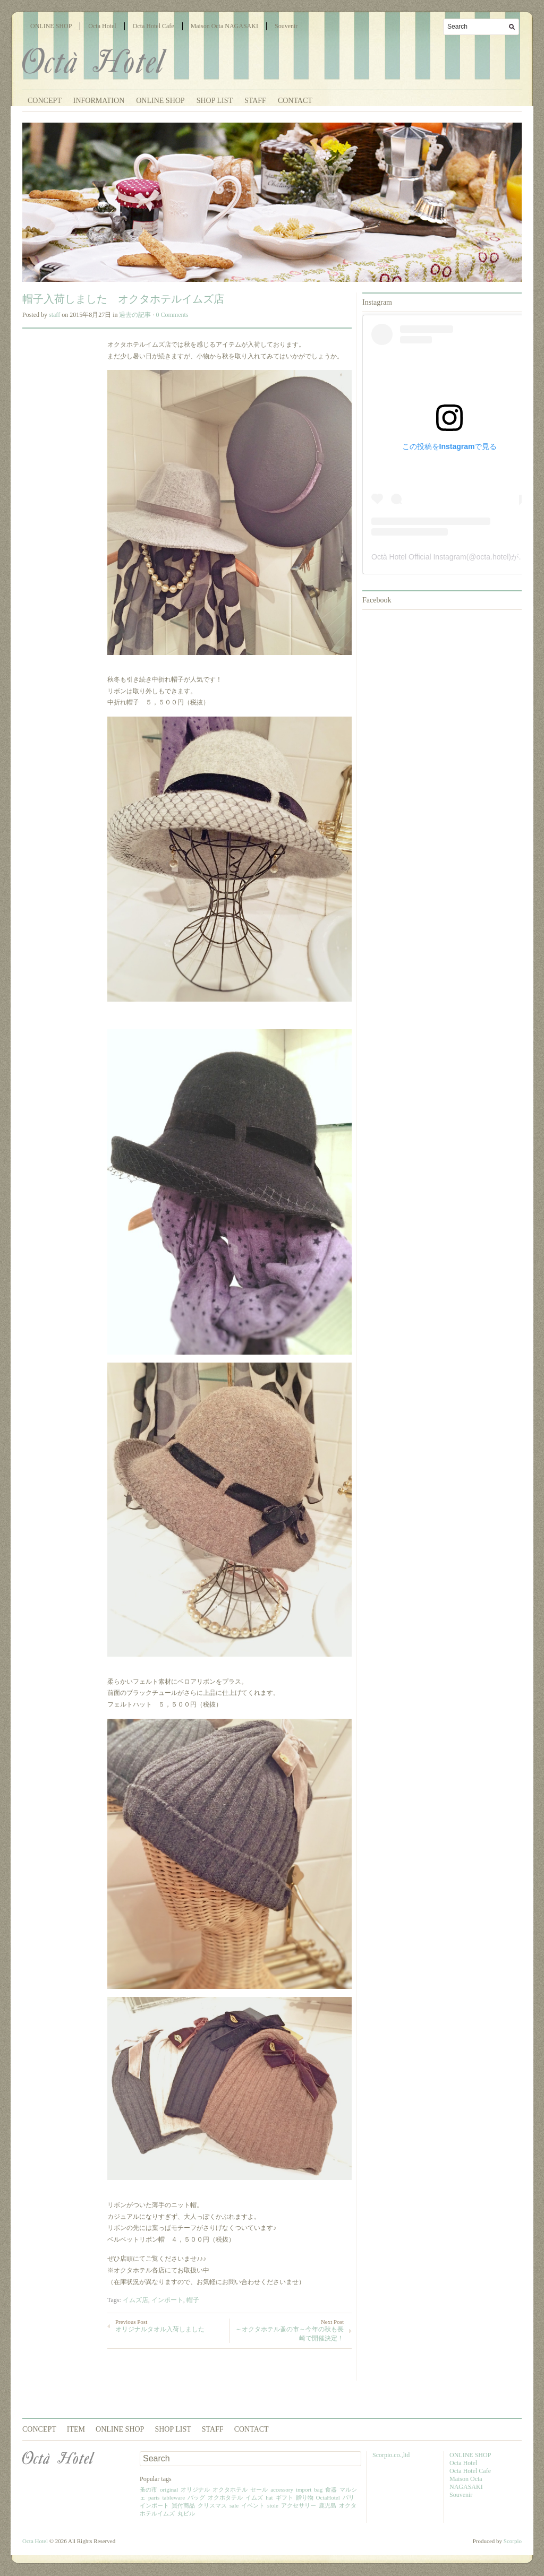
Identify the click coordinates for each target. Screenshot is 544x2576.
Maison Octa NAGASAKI (224, 26)
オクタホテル (230, 2489)
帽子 (192, 2300)
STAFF (255, 101)
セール (259, 2489)
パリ (348, 2497)
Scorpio (513, 2541)
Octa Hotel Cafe (153, 26)
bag (318, 2489)
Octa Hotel (102, 26)
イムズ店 (135, 2300)
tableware (173, 2497)
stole (272, 2505)
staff (54, 314)
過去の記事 (135, 314)
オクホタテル (225, 2497)
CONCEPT (45, 101)
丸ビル (186, 2513)
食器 (331, 2489)
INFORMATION (98, 101)
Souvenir (286, 26)
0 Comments (172, 314)
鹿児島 (327, 2505)
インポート (167, 2300)
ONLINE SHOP (51, 26)
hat (269, 2497)
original (169, 2489)
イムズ (254, 2497)
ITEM (76, 2429)
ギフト (284, 2497)
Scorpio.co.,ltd (391, 2455)
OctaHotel (328, 2497)
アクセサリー (298, 2505)
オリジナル (195, 2489)
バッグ (196, 2497)
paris (153, 2497)
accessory (281, 2489)
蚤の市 (148, 2489)
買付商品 (183, 2505)
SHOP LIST (215, 101)
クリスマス (212, 2505)
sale (234, 2505)
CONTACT (295, 101)
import (303, 2489)
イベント (253, 2505)
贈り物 (304, 2497)
